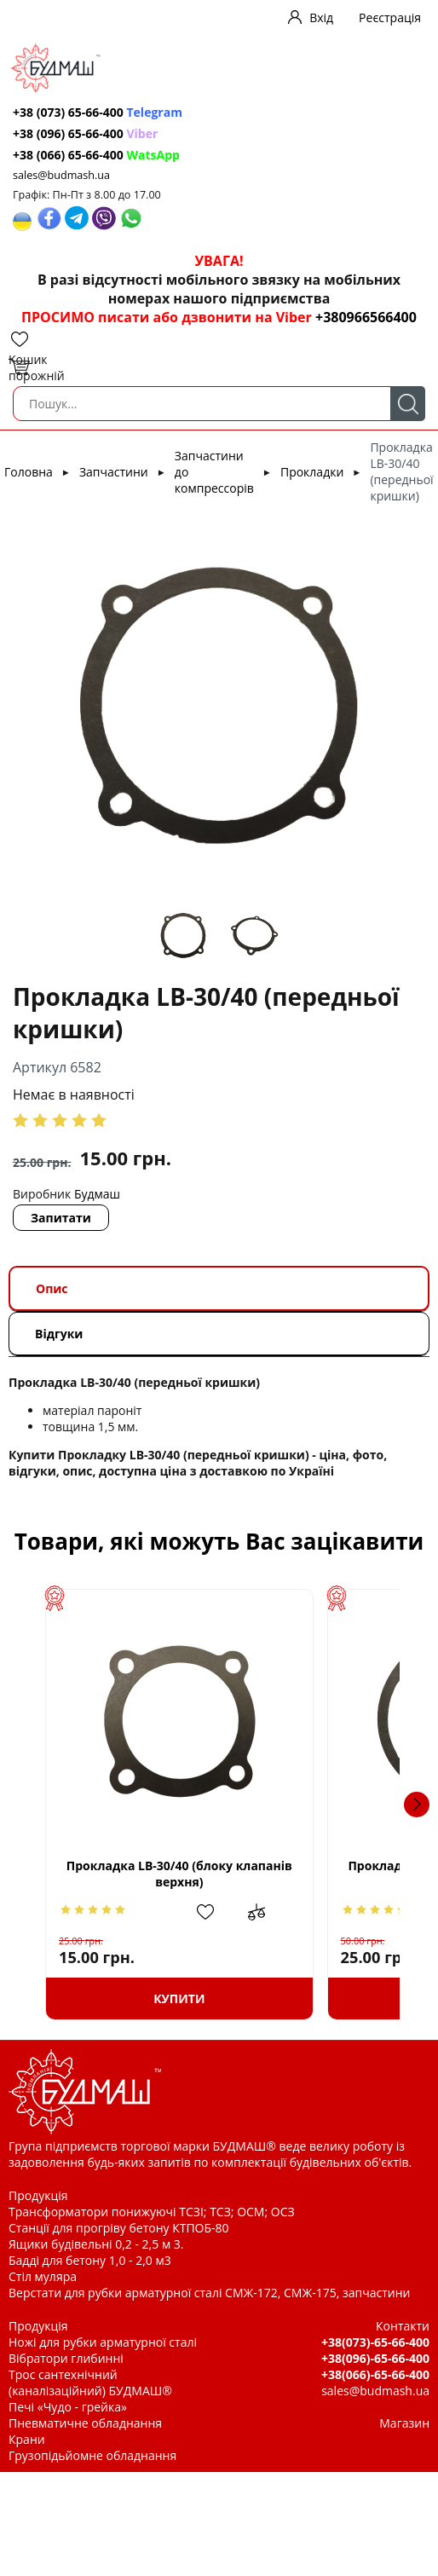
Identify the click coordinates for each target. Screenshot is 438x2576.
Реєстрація (390, 17)
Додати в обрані (267, 1911)
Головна (28, 472)
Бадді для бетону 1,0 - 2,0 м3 (90, 2260)
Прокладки (311, 472)
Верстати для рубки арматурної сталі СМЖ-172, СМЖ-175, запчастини (209, 2292)
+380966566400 (366, 317)
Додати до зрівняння (331, 1911)
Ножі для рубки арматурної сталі (103, 2342)
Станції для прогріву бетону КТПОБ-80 (119, 2228)
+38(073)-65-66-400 (375, 2342)
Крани (27, 2439)
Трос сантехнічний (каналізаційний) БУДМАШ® (90, 2382)
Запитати (61, 1218)
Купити (219, 1998)
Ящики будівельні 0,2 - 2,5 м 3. (96, 2244)
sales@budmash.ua (61, 175)
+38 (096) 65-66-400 (85, 133)
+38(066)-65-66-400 (375, 2374)
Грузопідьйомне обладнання (92, 2455)
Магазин (404, 2423)
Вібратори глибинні (66, 2358)
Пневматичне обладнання (85, 2423)
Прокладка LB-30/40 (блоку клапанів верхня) (197, 1873)
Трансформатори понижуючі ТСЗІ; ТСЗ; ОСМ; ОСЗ (152, 2211)
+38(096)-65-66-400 (375, 2358)
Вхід (321, 17)
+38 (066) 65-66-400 (96, 155)
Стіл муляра (43, 2276)
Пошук (407, 403)
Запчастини (113, 472)
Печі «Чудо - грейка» (68, 2407)
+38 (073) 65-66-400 (97, 112)
